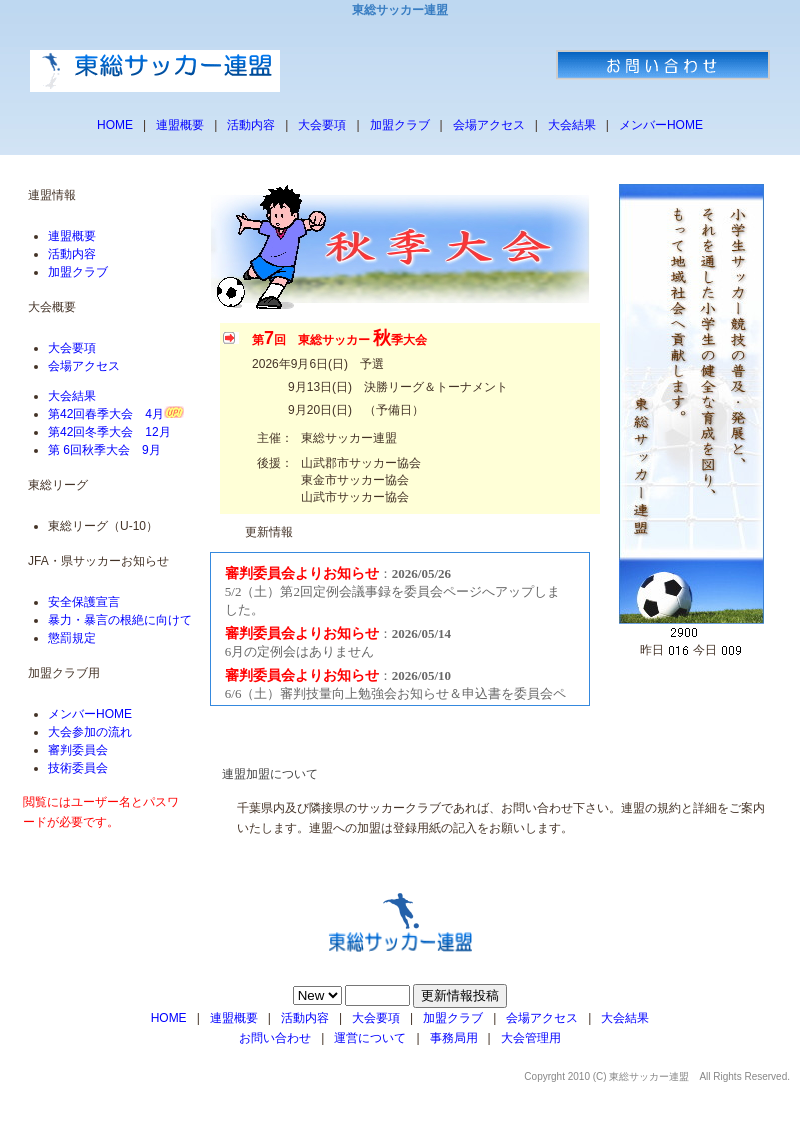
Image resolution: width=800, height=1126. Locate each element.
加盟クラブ (400, 125)
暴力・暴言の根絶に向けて (120, 620)
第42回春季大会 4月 (106, 414)
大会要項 (322, 125)
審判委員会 (78, 750)
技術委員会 (78, 768)
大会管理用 (531, 1038)
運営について (370, 1038)
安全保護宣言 (84, 602)
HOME (115, 125)
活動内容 (251, 125)
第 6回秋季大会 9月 (104, 450)
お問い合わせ (275, 1038)
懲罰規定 (72, 638)
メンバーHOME (661, 125)
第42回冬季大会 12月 (109, 432)
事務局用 (454, 1038)
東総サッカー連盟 (649, 1076)
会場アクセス (489, 125)
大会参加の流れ (90, 732)
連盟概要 (180, 125)
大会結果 (572, 125)
